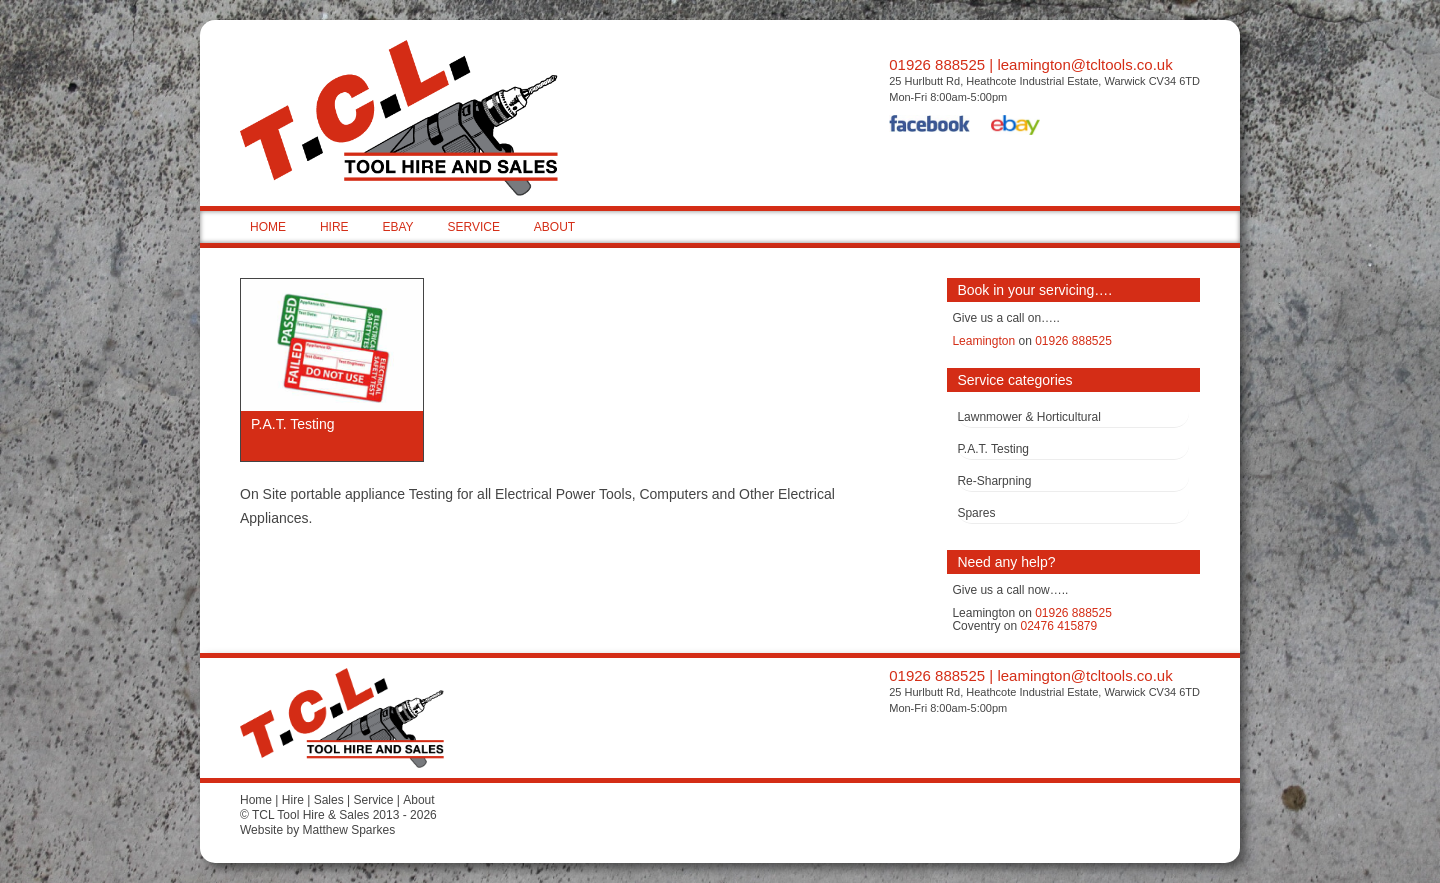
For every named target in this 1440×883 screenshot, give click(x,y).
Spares (976, 513)
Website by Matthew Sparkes (317, 830)
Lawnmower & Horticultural (1028, 417)
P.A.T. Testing (993, 449)
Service (373, 800)
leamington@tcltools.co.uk (1084, 64)
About (418, 800)
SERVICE (473, 227)
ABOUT (554, 227)
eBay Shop (1015, 127)
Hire (293, 800)
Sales (329, 800)
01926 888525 (937, 64)
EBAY (397, 227)
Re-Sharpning (994, 481)
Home (256, 800)
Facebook (930, 127)
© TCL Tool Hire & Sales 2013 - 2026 (338, 815)
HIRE (334, 227)
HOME (268, 227)
